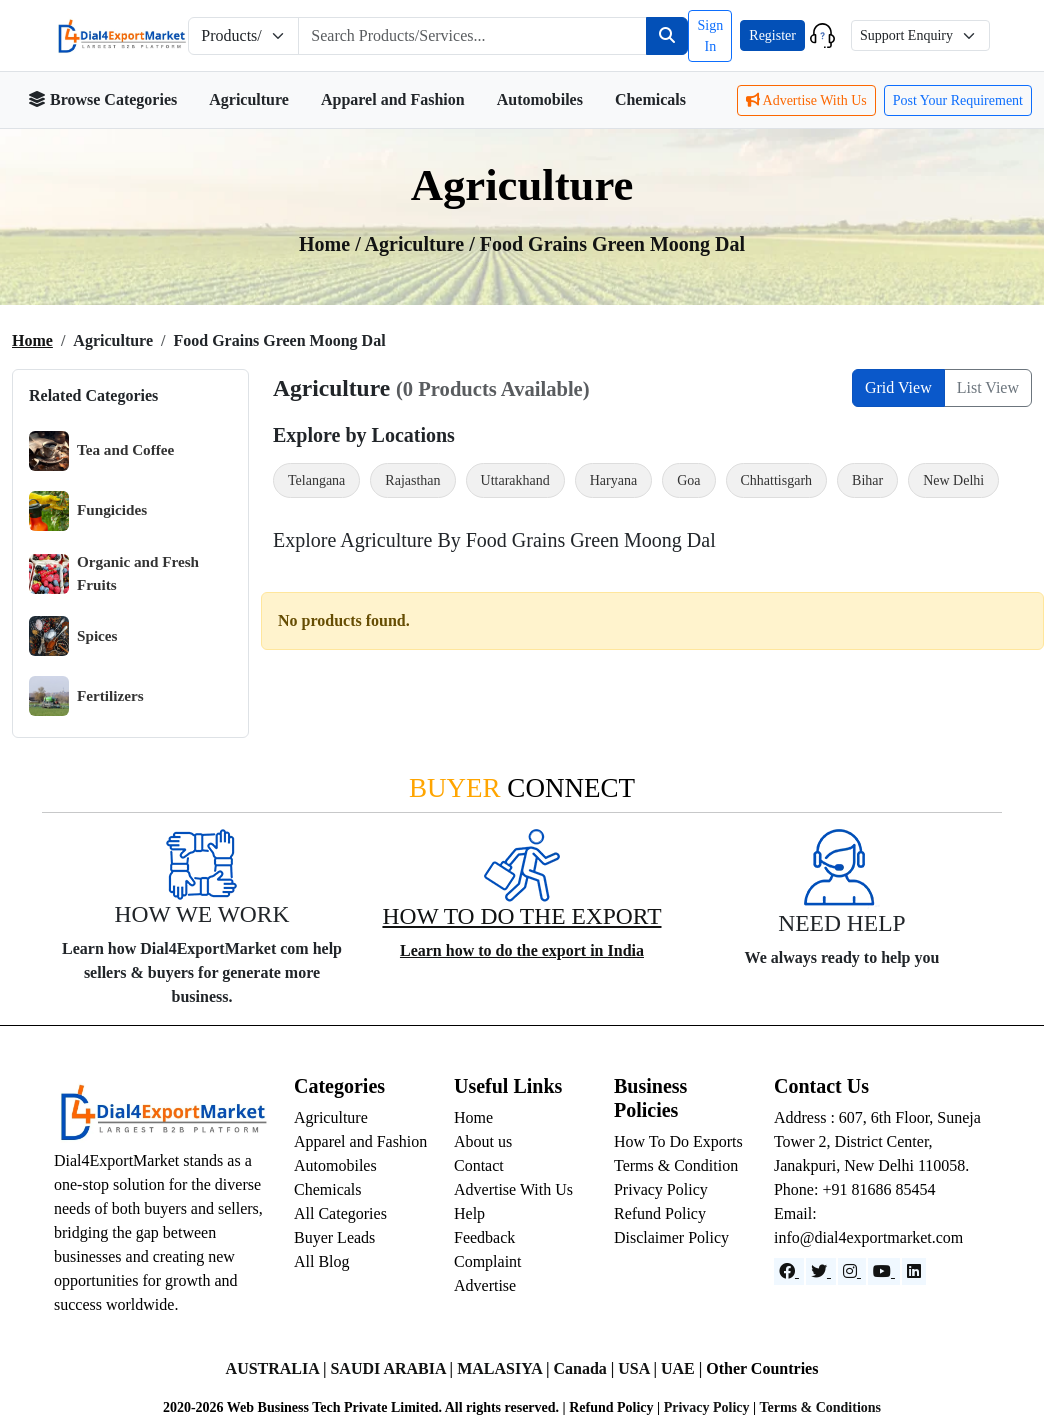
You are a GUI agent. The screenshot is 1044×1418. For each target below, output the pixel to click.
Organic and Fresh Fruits (114, 573)
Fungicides (88, 511)
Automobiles (540, 99)
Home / (332, 244)
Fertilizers (86, 696)
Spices (73, 636)
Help (469, 1213)
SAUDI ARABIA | (393, 1368)
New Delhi (953, 480)
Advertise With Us (806, 100)
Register (772, 35)
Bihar (867, 480)
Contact (479, 1165)
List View (988, 387)
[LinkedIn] (914, 1271)
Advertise (485, 1285)
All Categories (340, 1213)
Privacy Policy (661, 1189)
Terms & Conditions (820, 1407)
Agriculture (249, 99)
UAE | (683, 1368)
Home (32, 340)
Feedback (484, 1237)
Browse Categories (102, 99)
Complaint (488, 1261)
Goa (688, 480)
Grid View (898, 387)
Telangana (316, 480)
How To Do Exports (678, 1141)
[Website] (821, 1271)
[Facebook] (789, 1271)
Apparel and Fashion (393, 99)
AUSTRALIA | (278, 1368)
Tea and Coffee (101, 451)
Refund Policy (660, 1213)
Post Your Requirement (958, 100)
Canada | (585, 1368)
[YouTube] (884, 1271)
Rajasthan (412, 480)
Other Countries (762, 1368)
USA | (639, 1368)
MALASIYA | (505, 1368)
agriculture (417, 244)
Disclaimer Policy (671, 1237)
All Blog (322, 1261)
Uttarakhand (515, 480)
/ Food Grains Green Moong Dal (607, 244)
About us (483, 1141)
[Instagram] (852, 1271)
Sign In (710, 36)
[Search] (667, 36)
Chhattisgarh (777, 480)
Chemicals (650, 99)
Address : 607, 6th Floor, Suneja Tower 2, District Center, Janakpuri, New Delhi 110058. (877, 1141)
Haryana (613, 480)
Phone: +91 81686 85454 (854, 1189)
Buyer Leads (334, 1237)
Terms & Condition (676, 1165)
